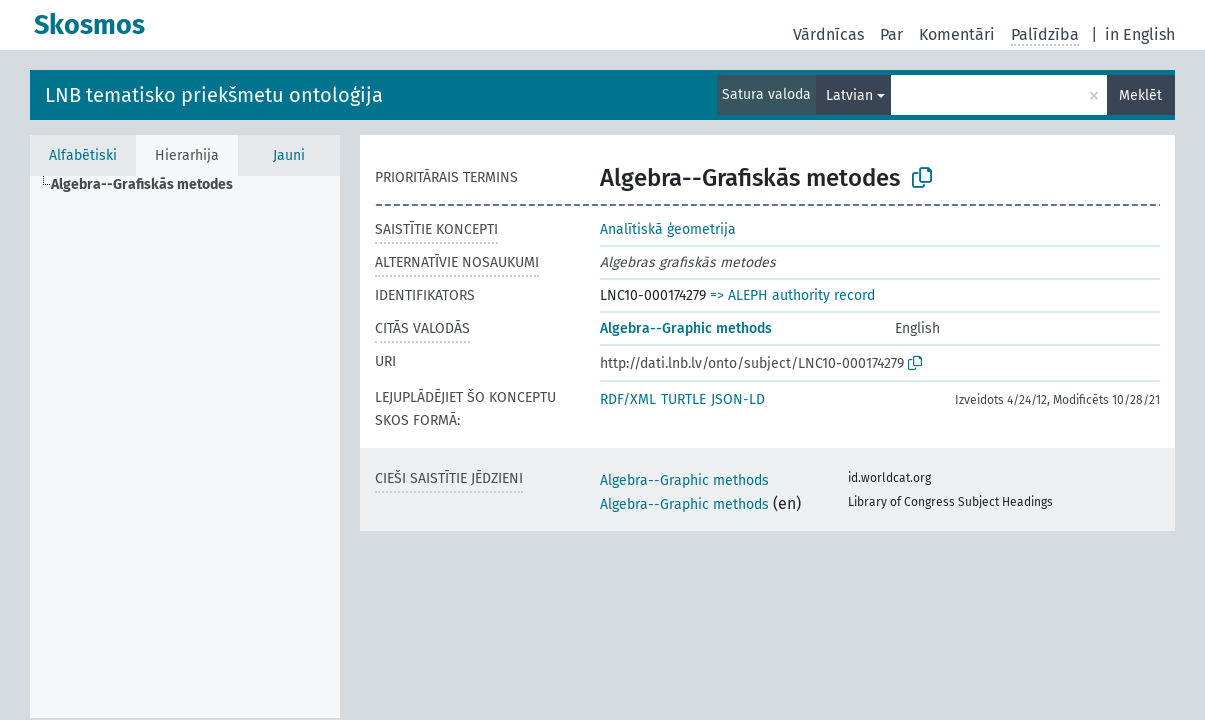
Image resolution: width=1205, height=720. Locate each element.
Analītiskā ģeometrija (668, 229)
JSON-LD (738, 399)
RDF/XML (628, 399)
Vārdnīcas (828, 34)
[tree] (185, 447)
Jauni (289, 155)
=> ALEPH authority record (792, 295)
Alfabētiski (83, 155)
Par (891, 34)
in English (1140, 34)
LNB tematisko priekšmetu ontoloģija (214, 95)
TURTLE (683, 399)
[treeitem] (150, 185)
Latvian (849, 95)
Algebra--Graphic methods (686, 328)
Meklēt (1140, 95)
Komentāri (957, 34)
